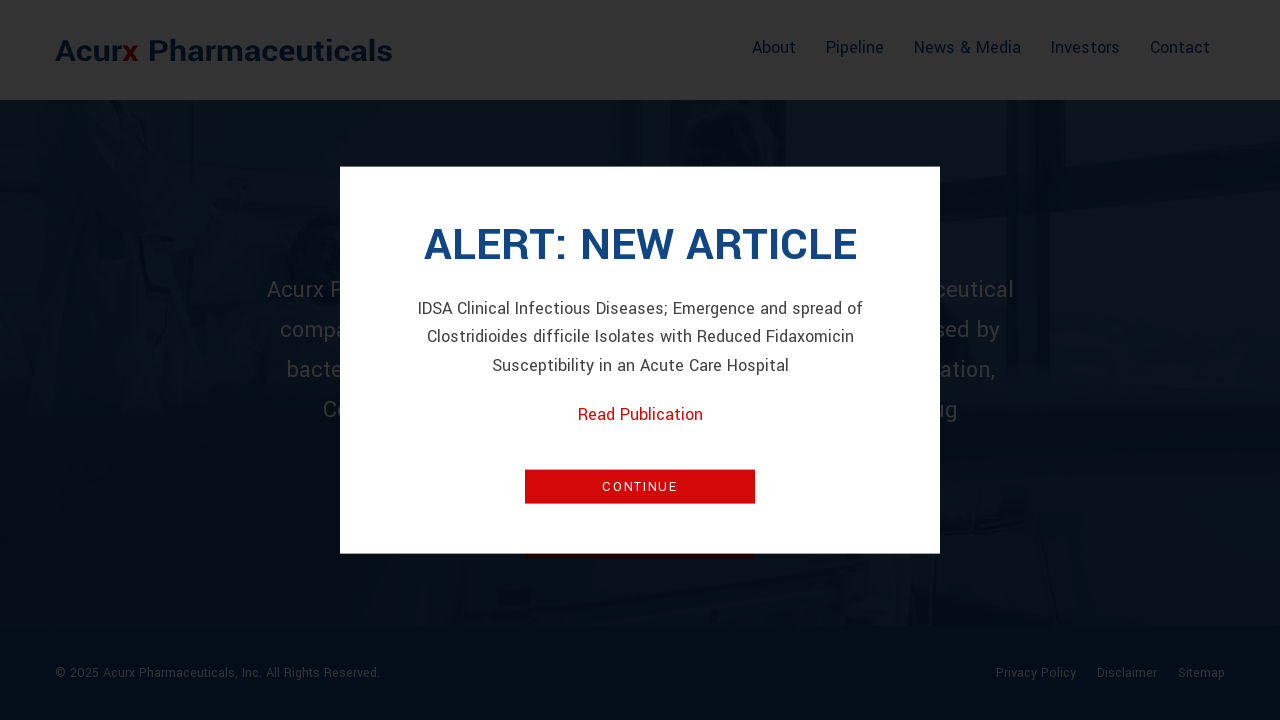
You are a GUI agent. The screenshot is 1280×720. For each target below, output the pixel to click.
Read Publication (640, 414)
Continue (639, 486)
